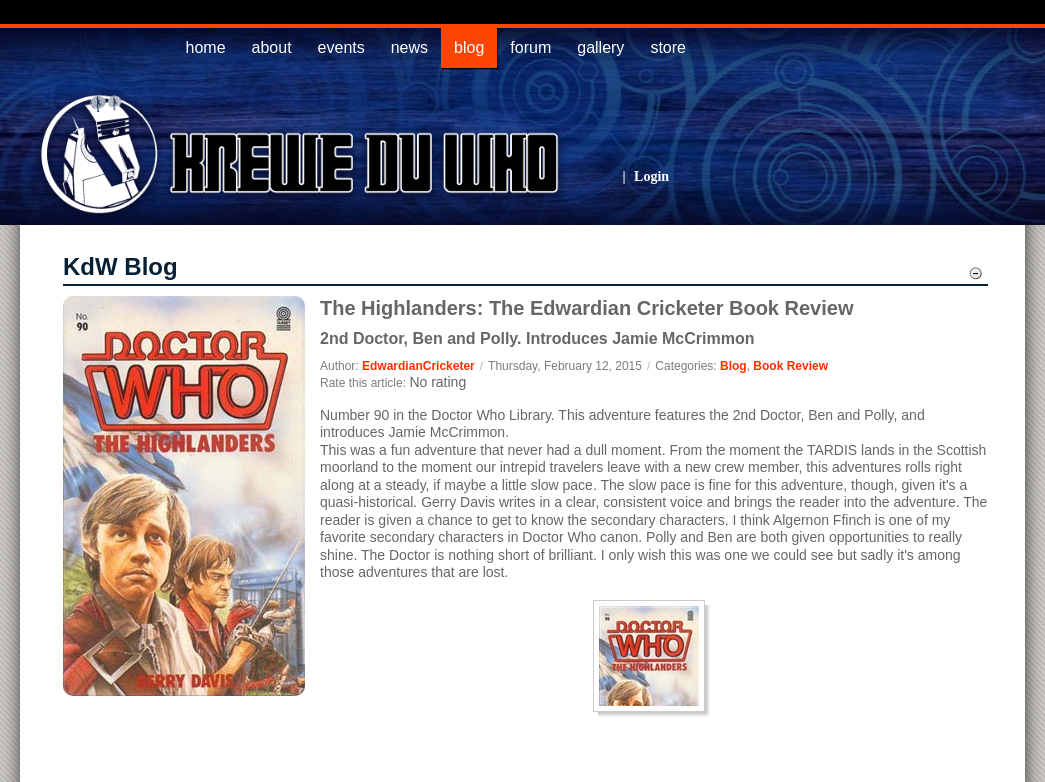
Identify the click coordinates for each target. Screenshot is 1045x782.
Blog (733, 366)
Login (651, 176)
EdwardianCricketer (418, 366)
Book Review (790, 366)
